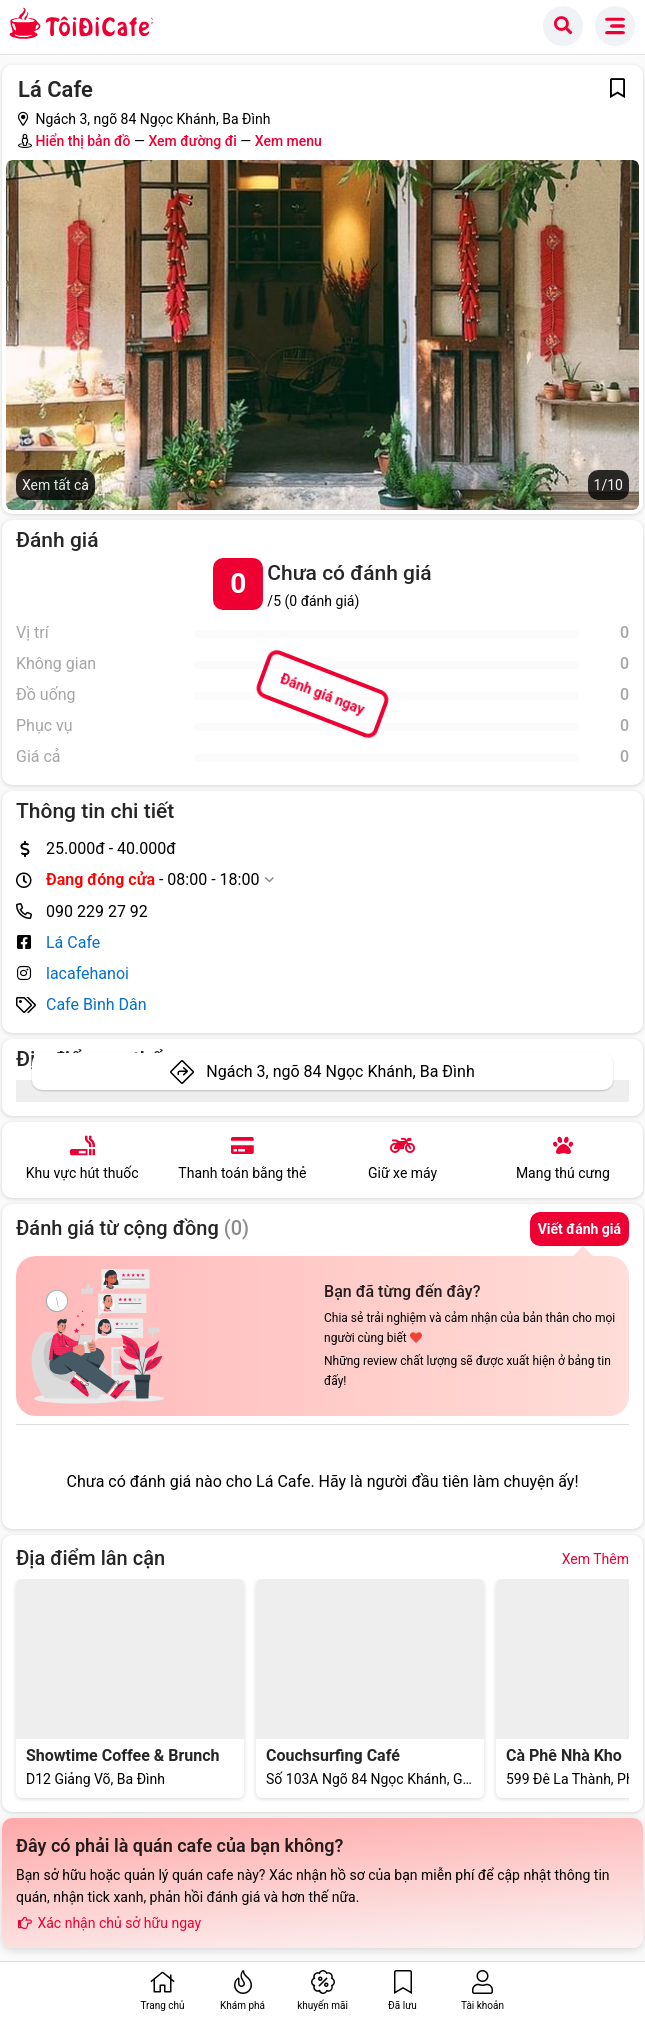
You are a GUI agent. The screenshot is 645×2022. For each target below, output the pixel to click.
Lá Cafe (73, 942)
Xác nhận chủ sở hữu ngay (108, 1923)
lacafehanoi (87, 973)
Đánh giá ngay (322, 694)
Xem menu (288, 141)
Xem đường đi (192, 141)
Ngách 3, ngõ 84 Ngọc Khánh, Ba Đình (340, 1071)
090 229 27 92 (97, 911)
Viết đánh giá (579, 1229)
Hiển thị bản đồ (82, 141)
